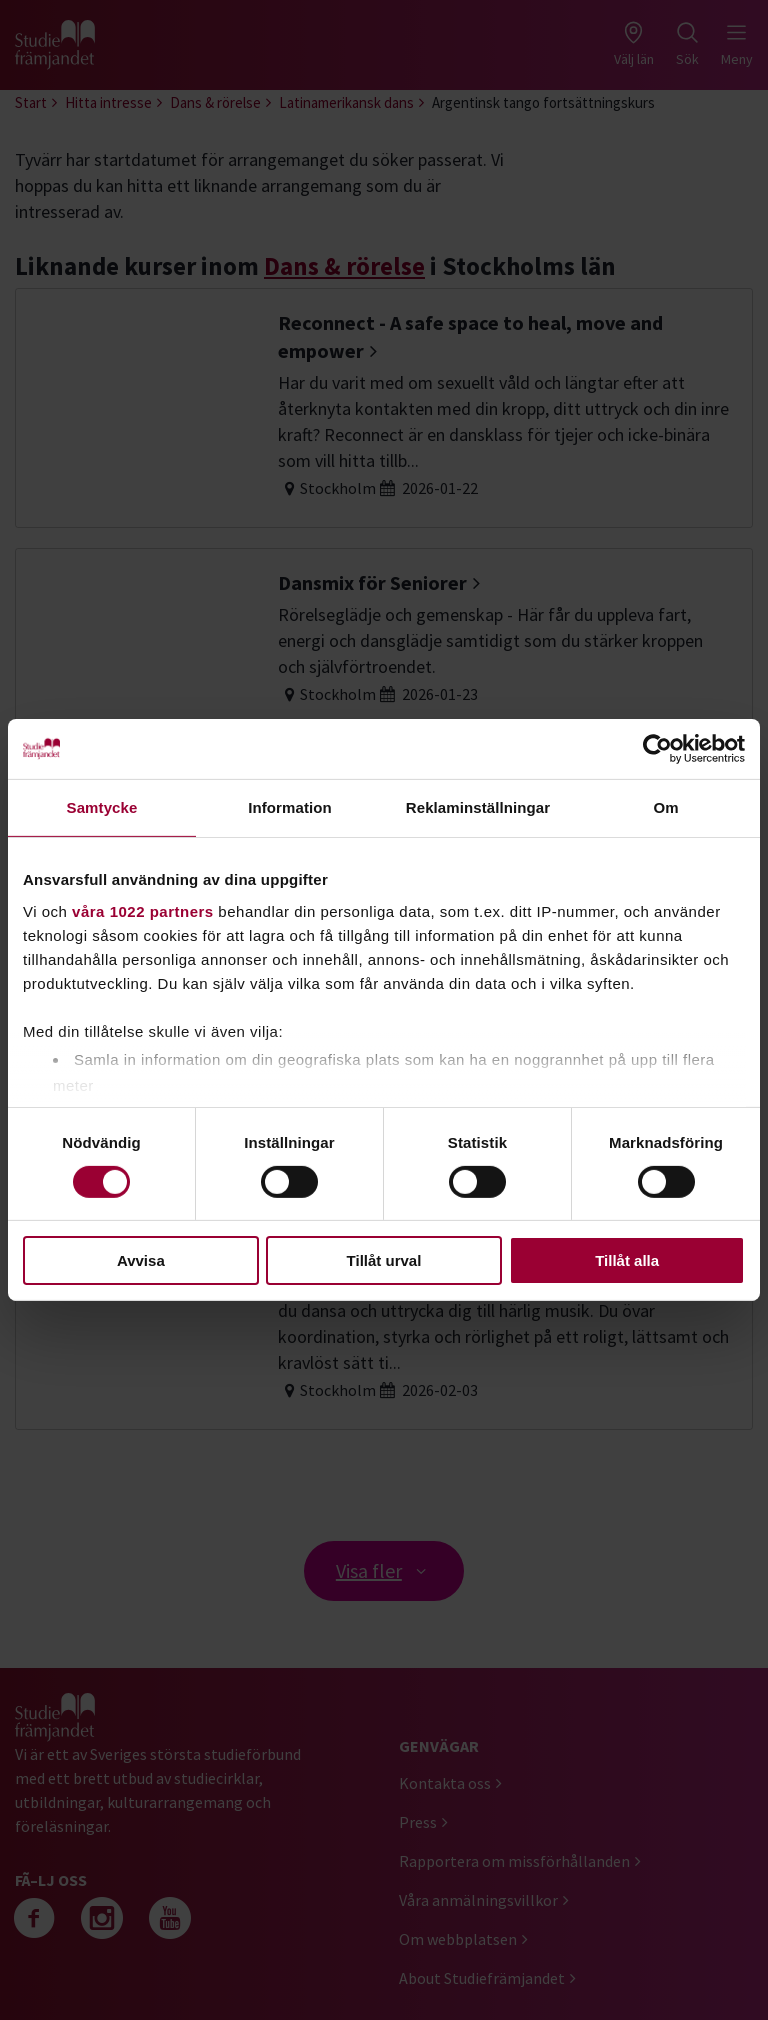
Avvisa (141, 1260)
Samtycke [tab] (102, 807)
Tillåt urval (384, 1260)
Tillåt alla (627, 1260)
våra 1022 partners (143, 910)
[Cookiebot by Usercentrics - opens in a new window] (657, 749)
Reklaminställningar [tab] (478, 807)
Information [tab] (290, 807)
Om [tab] (665, 807)
